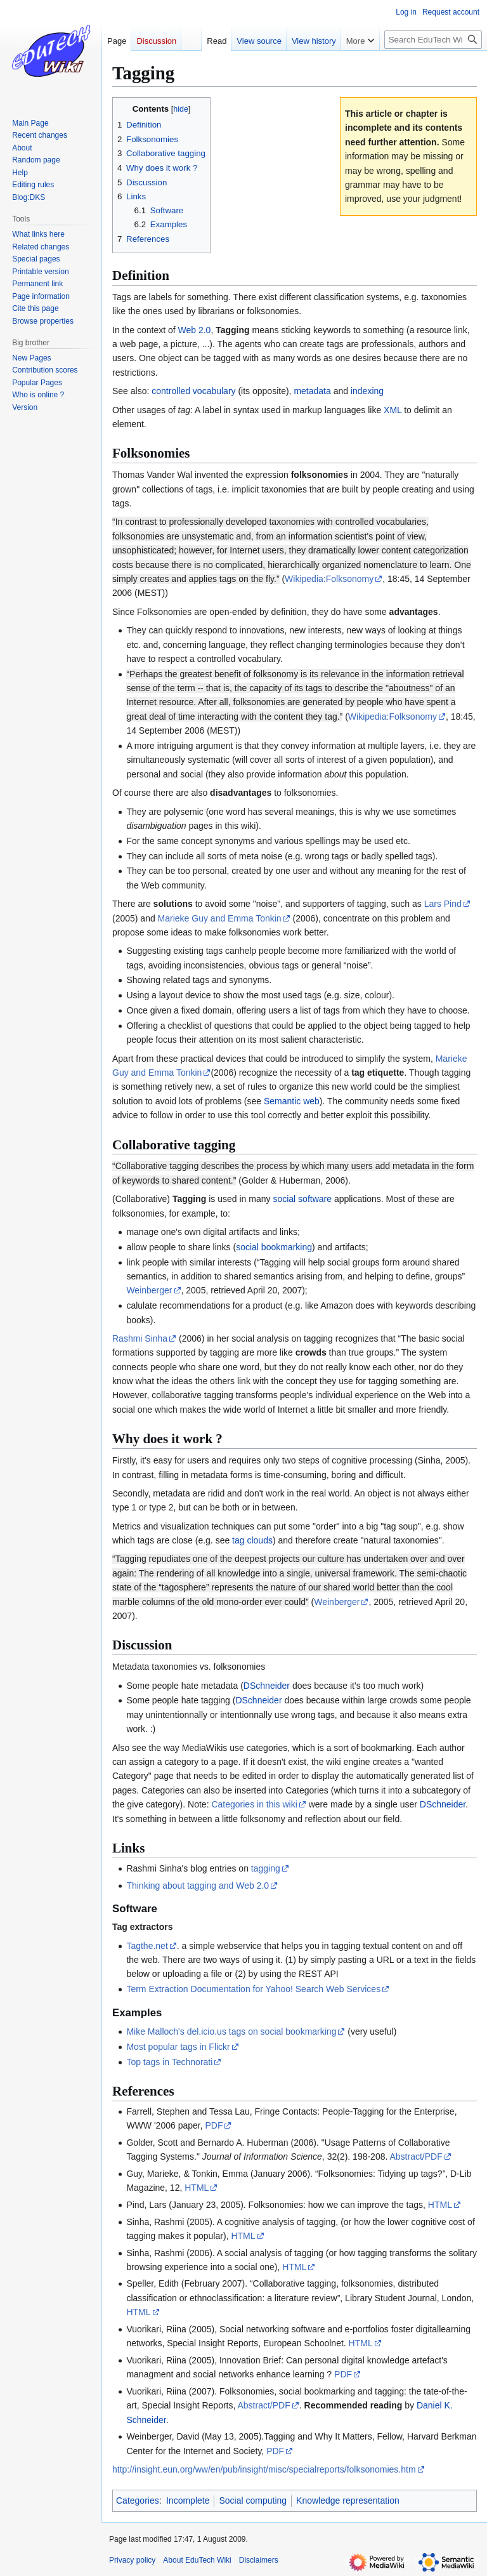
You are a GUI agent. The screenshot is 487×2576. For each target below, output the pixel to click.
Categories (137, 2500)
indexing (367, 391)
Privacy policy (132, 2560)
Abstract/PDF (416, 2156)
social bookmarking (274, 1247)
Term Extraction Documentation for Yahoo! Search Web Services (253, 1989)
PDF (214, 2125)
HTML (197, 2188)
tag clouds (252, 1540)
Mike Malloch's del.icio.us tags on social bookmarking (231, 2031)
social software (302, 1199)
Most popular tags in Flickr (178, 2047)
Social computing (253, 2500)
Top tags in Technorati (169, 2062)
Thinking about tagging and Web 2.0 (197, 1885)
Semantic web (292, 1101)
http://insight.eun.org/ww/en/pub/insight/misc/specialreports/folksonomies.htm (264, 2469)
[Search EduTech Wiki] (433, 39)
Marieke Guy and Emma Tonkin (220, 918)
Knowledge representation (347, 2500)
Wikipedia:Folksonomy (329, 579)
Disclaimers (258, 2560)
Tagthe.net (146, 1946)
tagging (265, 1868)
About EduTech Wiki (197, 2560)
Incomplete (187, 2500)
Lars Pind (443, 904)
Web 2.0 (194, 330)
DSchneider (267, 1686)
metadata (312, 391)
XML (392, 410)
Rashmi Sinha (139, 1338)
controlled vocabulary (193, 391)
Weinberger (149, 1290)
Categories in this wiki (254, 1804)
